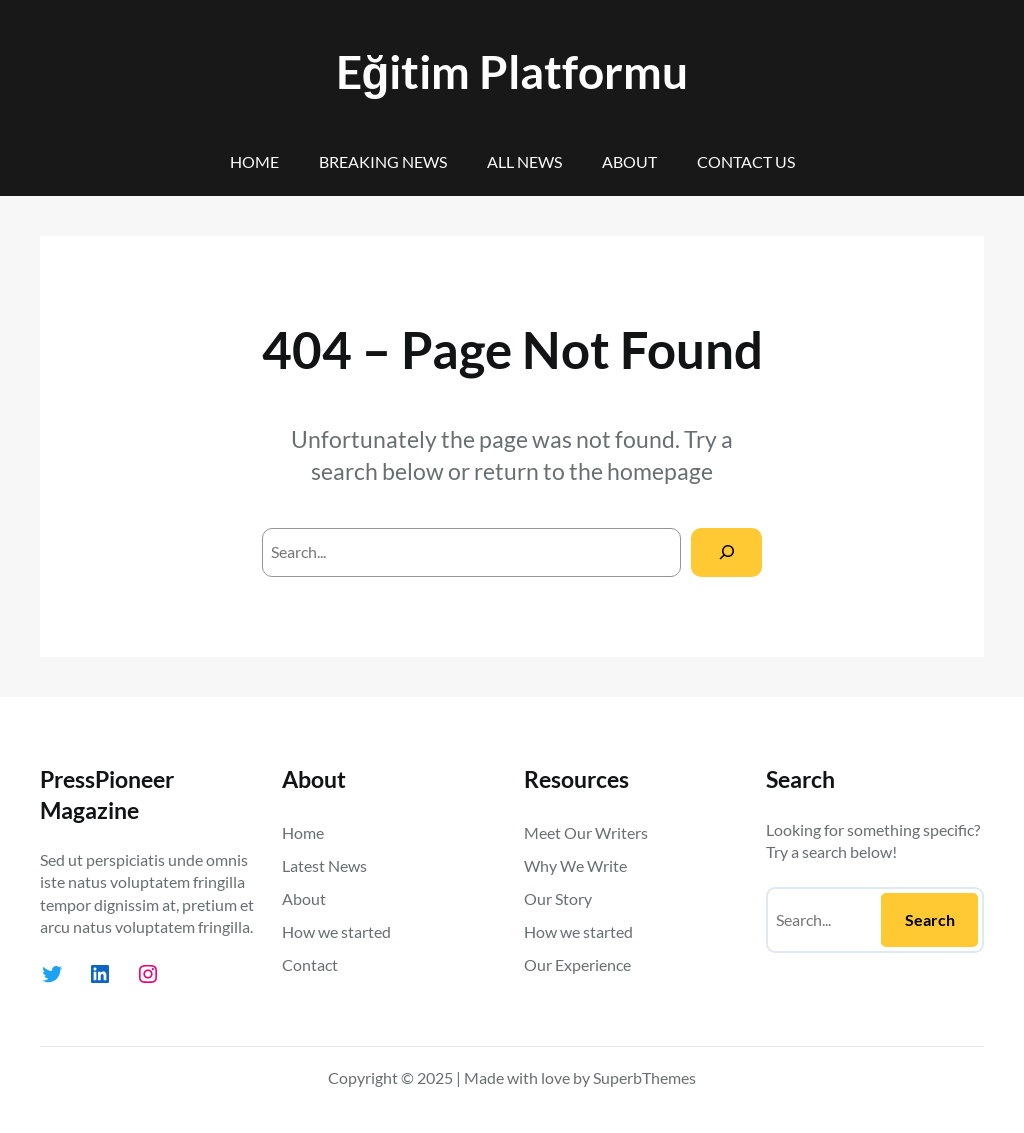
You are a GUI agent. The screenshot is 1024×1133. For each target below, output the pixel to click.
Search (930, 919)
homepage (660, 471)
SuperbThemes (644, 1077)
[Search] (726, 552)
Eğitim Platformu (512, 71)
